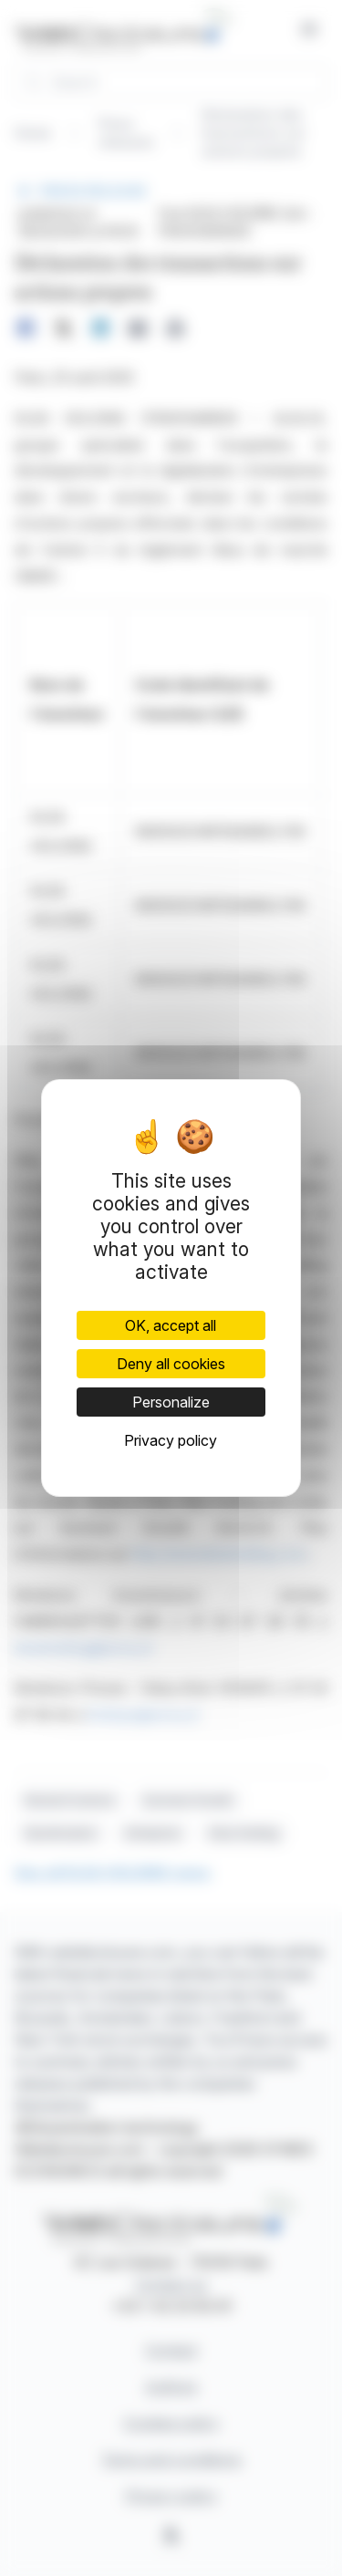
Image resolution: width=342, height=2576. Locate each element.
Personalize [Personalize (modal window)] (171, 1402)
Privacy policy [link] (170, 1440)
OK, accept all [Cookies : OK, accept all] (170, 1325)
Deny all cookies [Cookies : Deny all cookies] (171, 1364)
